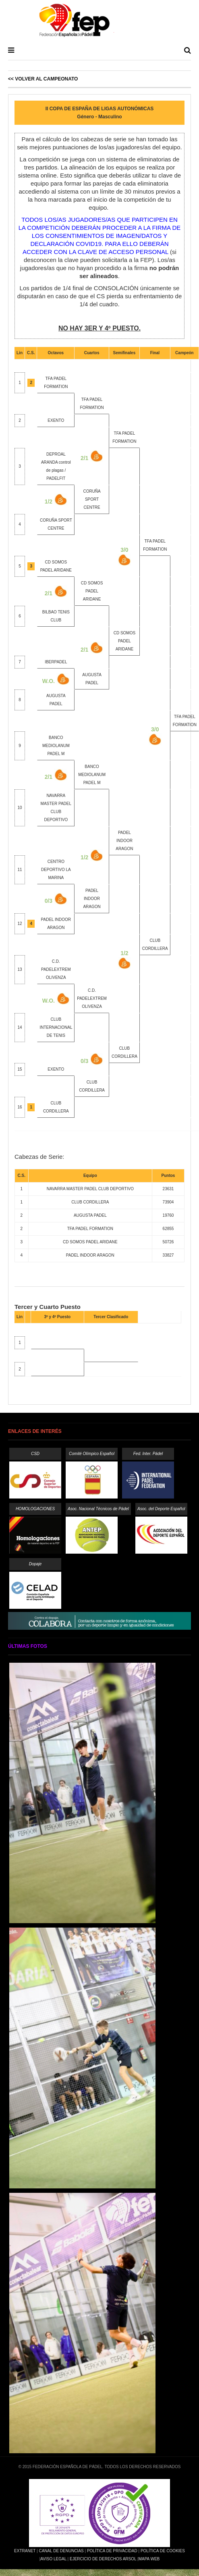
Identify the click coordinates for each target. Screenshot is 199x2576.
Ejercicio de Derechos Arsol (103, 2559)
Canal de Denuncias (61, 2551)
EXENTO (56, 420)
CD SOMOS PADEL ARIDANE (92, 591)
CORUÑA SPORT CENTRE (91, 499)
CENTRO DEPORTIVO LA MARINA (56, 869)
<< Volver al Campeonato (43, 79)
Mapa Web (149, 2559)
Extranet (24, 2551)
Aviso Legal (53, 2559)
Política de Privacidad (112, 2551)
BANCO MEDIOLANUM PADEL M (56, 745)
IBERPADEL (56, 662)
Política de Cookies (163, 2551)
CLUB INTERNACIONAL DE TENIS (55, 1027)
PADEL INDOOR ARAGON (124, 840)
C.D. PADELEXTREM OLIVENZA (56, 969)
